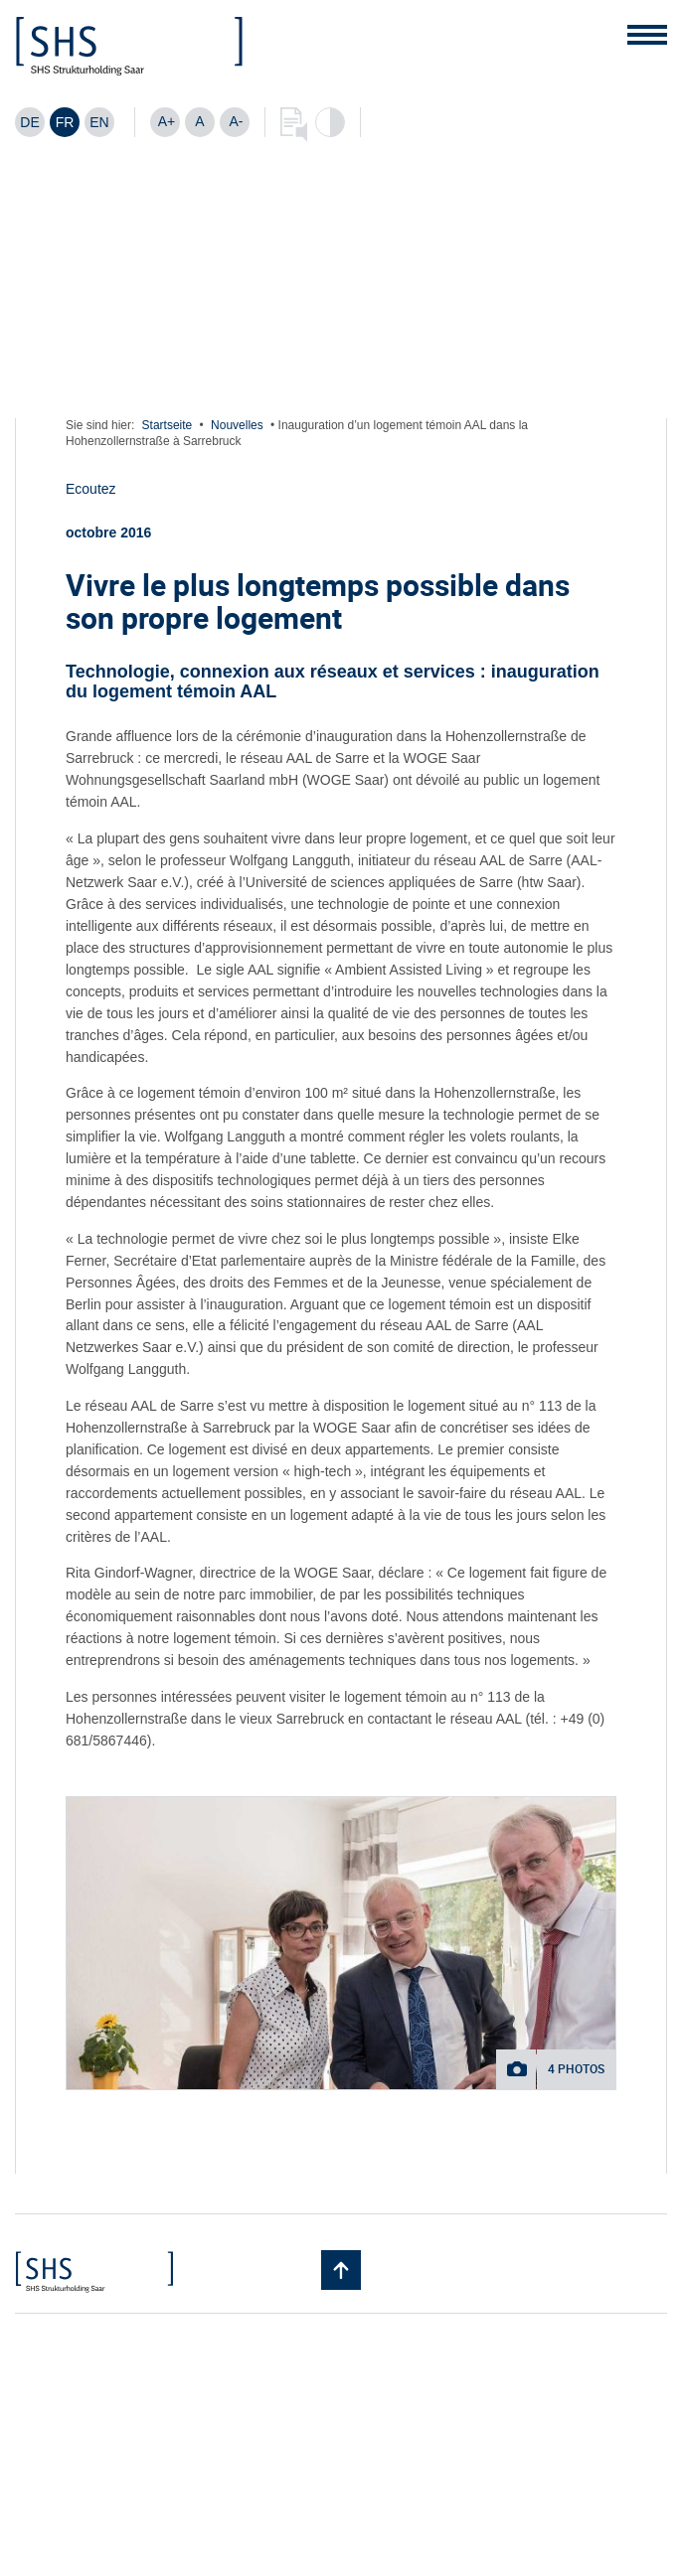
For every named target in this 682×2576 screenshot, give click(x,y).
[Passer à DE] (30, 122)
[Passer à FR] (65, 122)
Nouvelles (237, 425)
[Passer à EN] (99, 122)
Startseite (167, 425)
